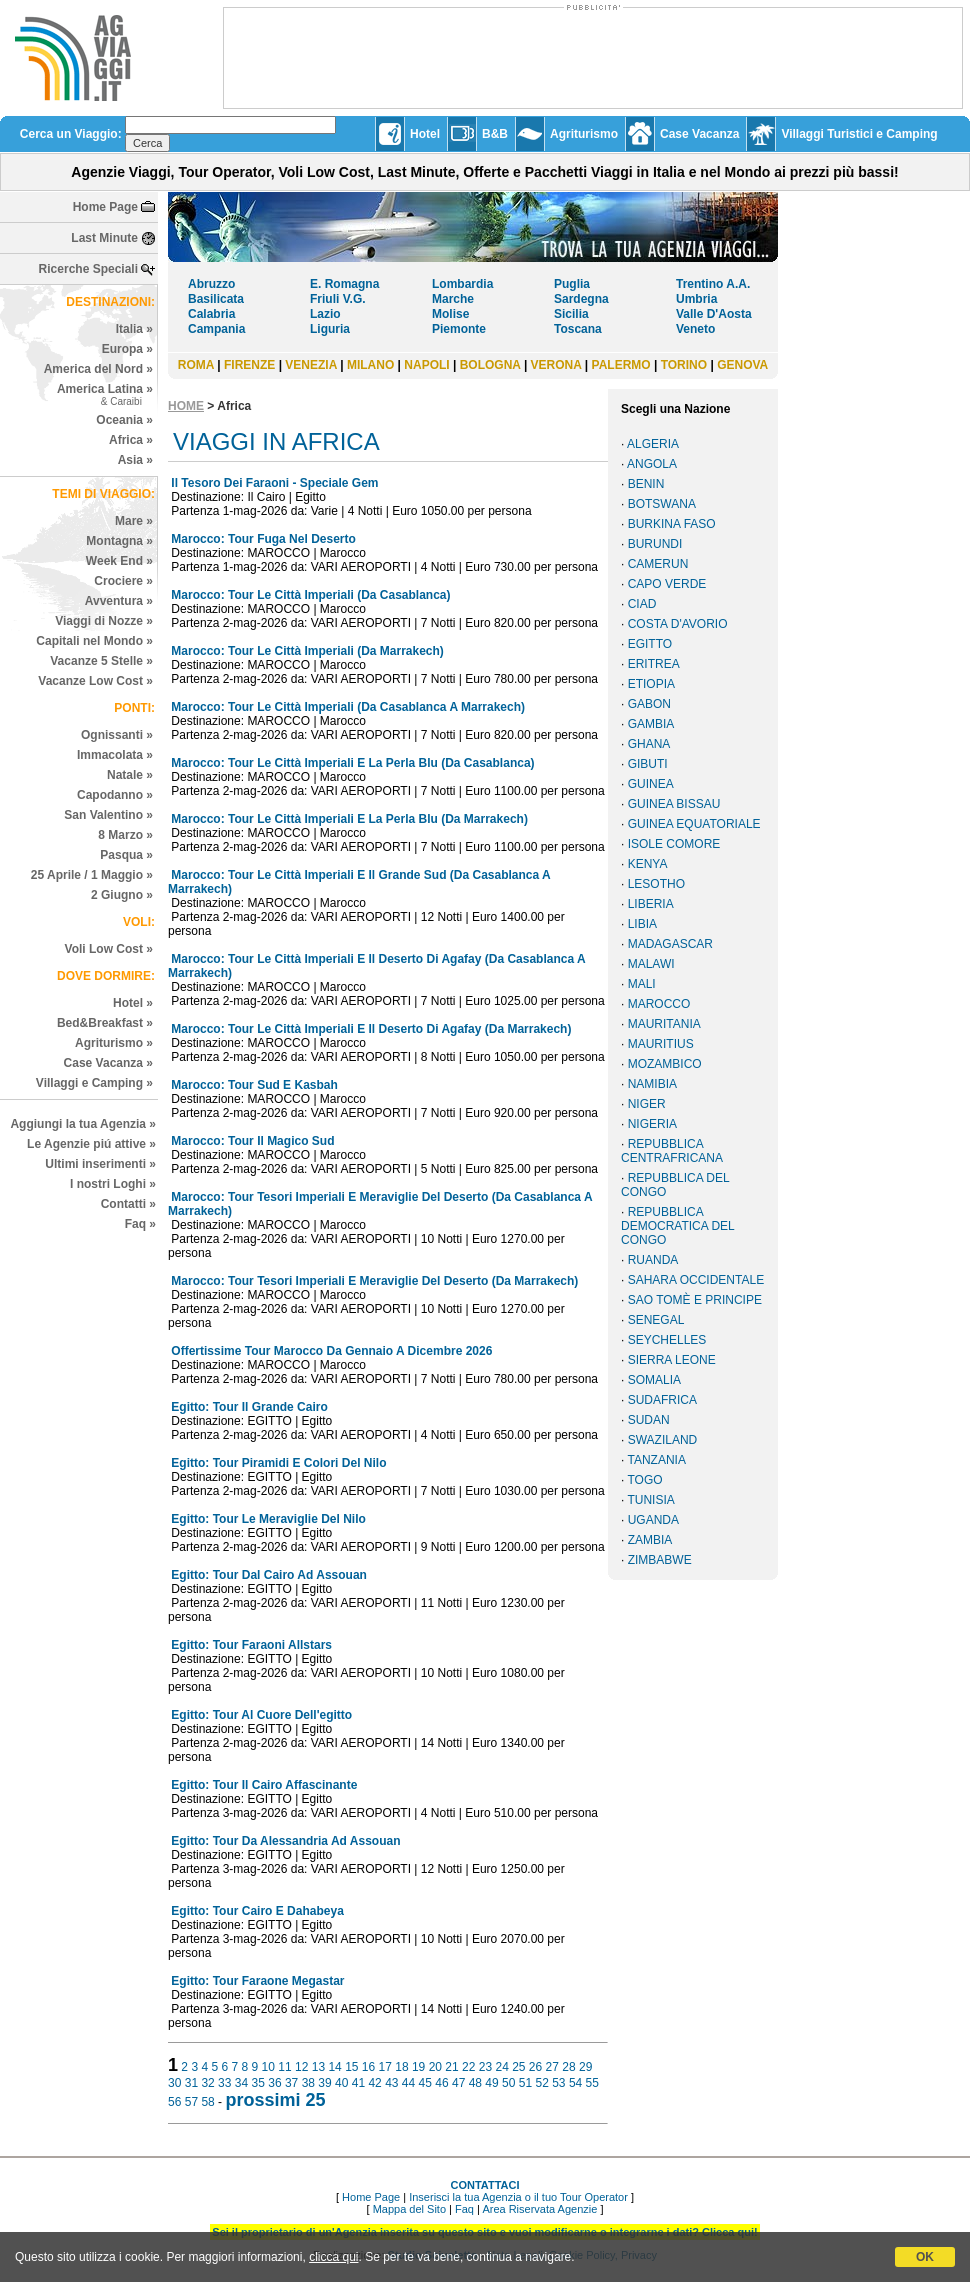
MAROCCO (659, 1004)
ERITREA (654, 664)
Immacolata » (115, 755)
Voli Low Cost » (109, 949)
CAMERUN (658, 564)
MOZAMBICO (665, 1064)
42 (374, 2083)
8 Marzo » (125, 835)
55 (592, 2083)
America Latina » (105, 394)
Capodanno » (115, 795)
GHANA (649, 744)
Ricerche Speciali (88, 269)
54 (575, 2083)
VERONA (556, 365)
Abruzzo (211, 284)
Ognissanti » (117, 735)
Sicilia (571, 314)
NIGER (647, 1104)
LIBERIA (651, 904)
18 (401, 2067)
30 (174, 2083)
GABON (649, 704)
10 (268, 2067)
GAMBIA (651, 724)
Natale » (130, 775)
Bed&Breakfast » (105, 1023)
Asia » (135, 460)
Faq (464, 2209)
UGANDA (653, 1520)
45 (425, 2083)
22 (468, 2067)
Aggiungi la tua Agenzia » (83, 1124)
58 (207, 2102)
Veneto (695, 329)
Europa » (127, 349)
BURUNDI (655, 544)
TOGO (644, 1480)
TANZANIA (656, 1460)
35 (258, 2083)
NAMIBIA (652, 1084)
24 (501, 2067)
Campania (216, 329)
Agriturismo (584, 134)
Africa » (131, 440)
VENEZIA (311, 365)
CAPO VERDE (667, 584)
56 (174, 2102)
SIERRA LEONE (672, 1360)
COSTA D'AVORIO (678, 624)
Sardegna (581, 299)
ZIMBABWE (660, 1560)
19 (418, 2067)
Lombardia (462, 284)
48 (475, 2083)
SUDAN (649, 1420)
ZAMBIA (650, 1540)
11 (284, 2067)
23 (485, 2067)
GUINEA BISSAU (674, 804)
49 (491, 2083)
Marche (453, 299)
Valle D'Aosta (714, 314)
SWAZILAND (663, 1440)
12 (301, 2067)
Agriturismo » (114, 1043)
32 (207, 2083)
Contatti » (128, 1204)
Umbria (696, 299)
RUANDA (653, 1260)
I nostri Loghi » (113, 1184)
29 (585, 2067)
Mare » (134, 521)
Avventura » (119, 601)
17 (385, 2067)
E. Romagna (344, 284)
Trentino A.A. (713, 284)
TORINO (684, 365)
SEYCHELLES (667, 1340)
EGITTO (650, 644)
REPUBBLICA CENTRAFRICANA (672, 1151)
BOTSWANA (662, 504)
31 (191, 2083)
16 (368, 2067)
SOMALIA (654, 1380)
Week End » (119, 561)
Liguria (330, 329)
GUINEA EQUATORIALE (694, 824)
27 (552, 2067)
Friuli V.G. (338, 299)
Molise (450, 314)
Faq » (140, 1224)
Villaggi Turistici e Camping (859, 134)
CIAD (642, 604)
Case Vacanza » (108, 1063)
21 (451, 2067)
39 (324, 2083)
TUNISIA (650, 1500)
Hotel (425, 134)
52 (541, 2083)
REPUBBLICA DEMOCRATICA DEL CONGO (677, 1226)
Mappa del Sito (409, 2209)
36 (274, 2083)
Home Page (105, 207)
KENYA (648, 864)
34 (241, 2083)
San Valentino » (108, 815)
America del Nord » (98, 369)
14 (334, 2067)
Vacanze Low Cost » (95, 681)
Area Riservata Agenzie (539, 2209)
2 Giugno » (122, 895)
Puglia (572, 284)
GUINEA (651, 784)
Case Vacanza (699, 134)
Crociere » (123, 581)
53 (558, 2083)
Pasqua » (126, 855)
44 (408, 2083)
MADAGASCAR (670, 944)
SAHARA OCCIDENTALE (696, 1280)
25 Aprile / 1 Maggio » (92, 875)
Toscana (578, 329)
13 (318, 2067)
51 (525, 2083)
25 (518, 2067)
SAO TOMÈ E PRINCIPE (695, 1300)
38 (308, 2083)
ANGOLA (652, 464)
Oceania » (124, 420)
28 (568, 2067)
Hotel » (133, 1003)
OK (925, 2257)
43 (391, 2083)
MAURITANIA (664, 1024)
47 (458, 2083)
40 (341, 2083)
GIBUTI (648, 764)
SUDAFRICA (662, 1400)
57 (191, 2102)
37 (291, 2083)
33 (224, 2083)
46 (441, 2083)
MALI (642, 984)
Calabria (211, 314)
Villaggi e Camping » (94, 1083)
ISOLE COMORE (674, 844)
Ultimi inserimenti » (100, 1164)
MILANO (370, 365)
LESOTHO (656, 884)
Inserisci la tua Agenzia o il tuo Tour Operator (518, 2197)
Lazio (325, 314)
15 (351, 2067)
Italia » (134, 329)
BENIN (646, 484)
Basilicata (216, 299)
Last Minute (104, 238)
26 (535, 2067)
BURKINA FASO (672, 524)
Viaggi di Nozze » (104, 621)
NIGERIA (652, 1124)
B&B (495, 134)
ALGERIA (653, 444)
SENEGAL (656, 1320)
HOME (186, 406)
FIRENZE (249, 365)
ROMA (196, 365)
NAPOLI (426, 365)
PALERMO (621, 365)
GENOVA (742, 365)
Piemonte (459, 329)
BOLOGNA (490, 365)
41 (358, 2083)
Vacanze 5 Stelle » (101, 661)
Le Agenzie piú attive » (91, 1144)
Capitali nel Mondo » (94, 641)
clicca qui (333, 2257)
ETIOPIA (651, 684)
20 (435, 2067)
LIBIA (642, 924)
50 (508, 2083)
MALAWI (651, 964)
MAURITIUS (661, 1044)
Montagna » (119, 541)
